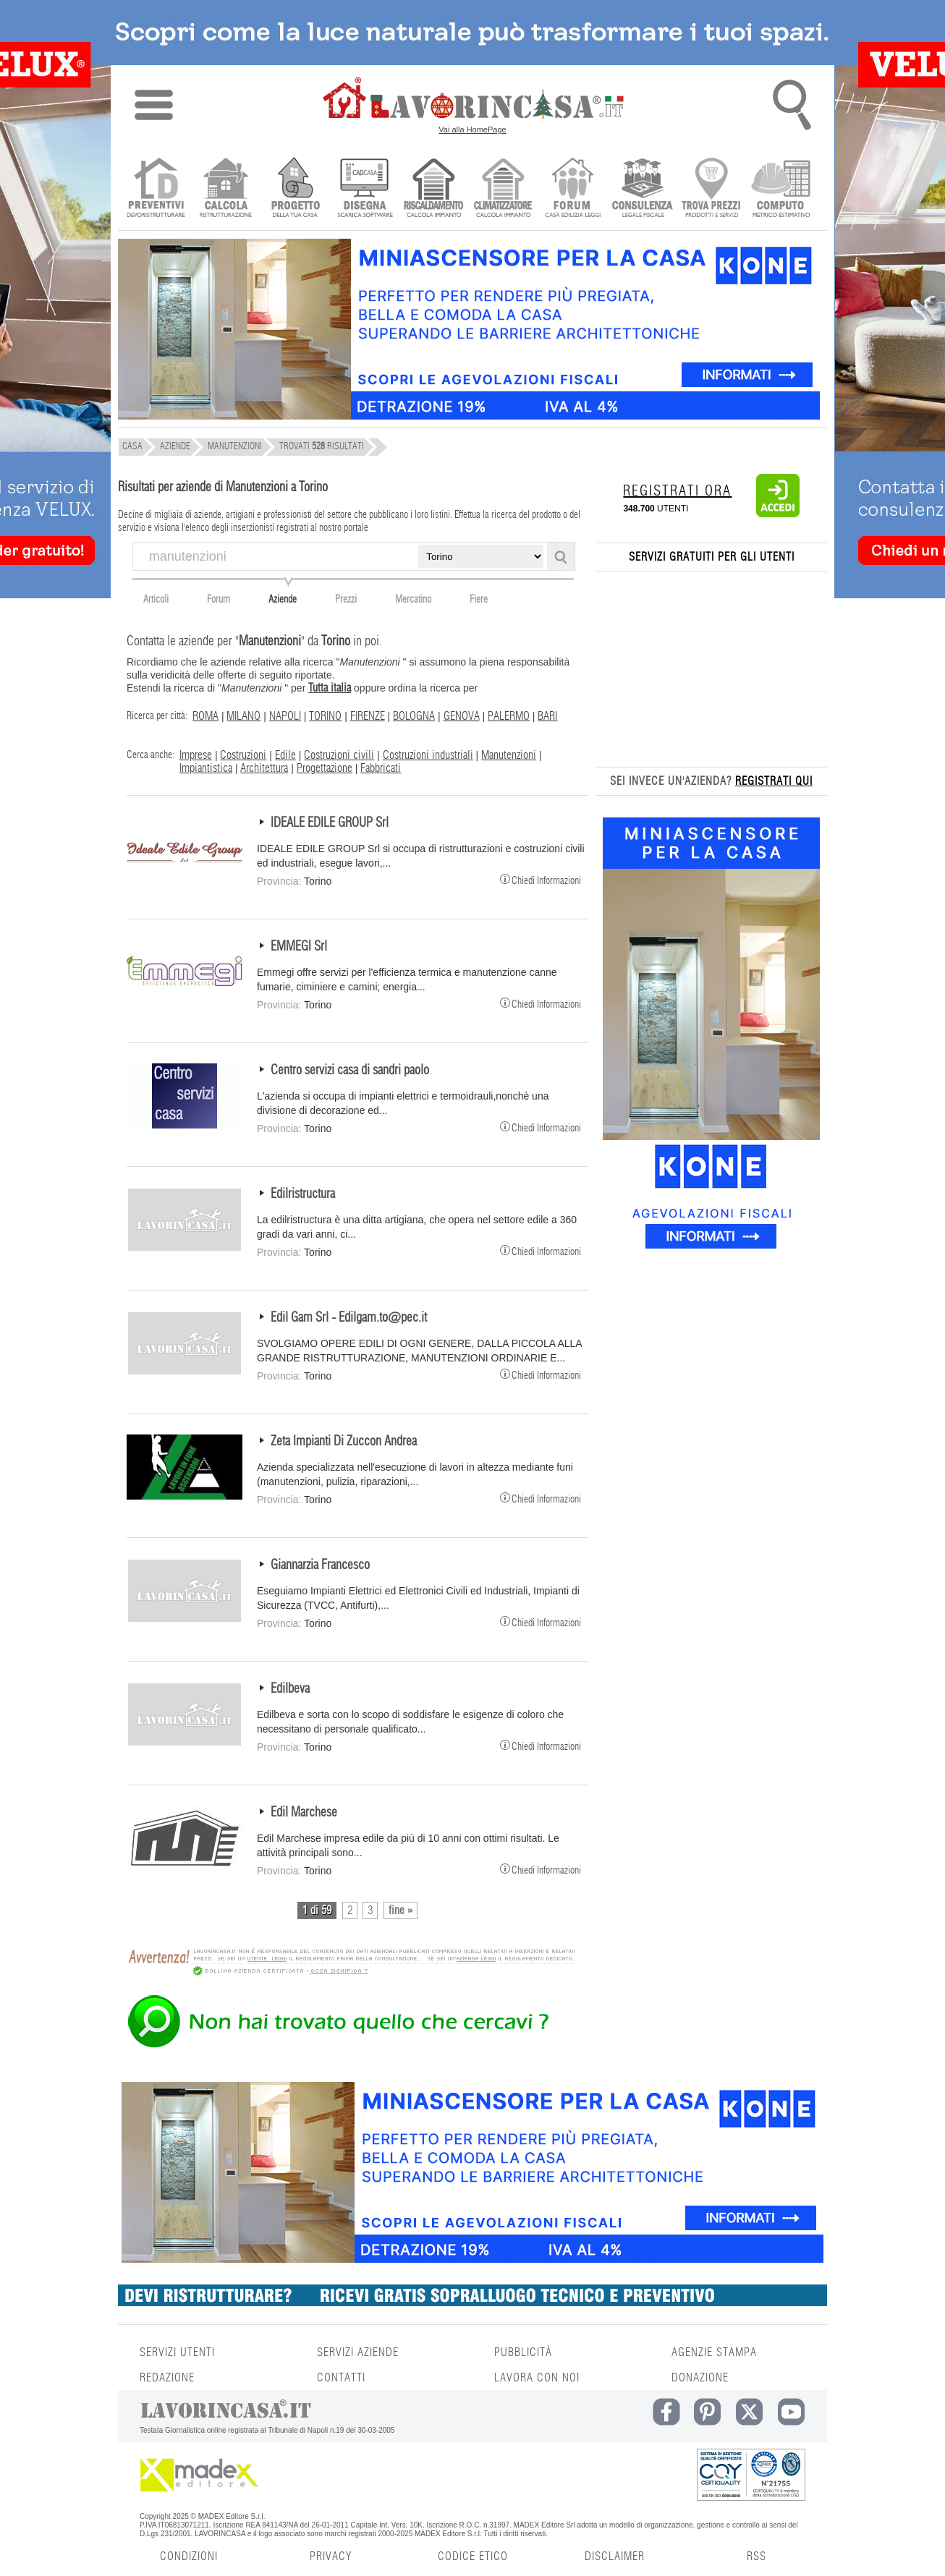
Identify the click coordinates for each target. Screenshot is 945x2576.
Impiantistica (205, 768)
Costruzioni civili (339, 755)
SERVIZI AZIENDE (358, 2352)
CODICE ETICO (473, 2556)
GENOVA (462, 716)
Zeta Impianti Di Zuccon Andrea (344, 1441)
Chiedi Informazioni (540, 879)
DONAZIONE (700, 2378)
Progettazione (324, 768)
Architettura (264, 768)
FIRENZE (367, 716)
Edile (285, 755)
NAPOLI (285, 716)
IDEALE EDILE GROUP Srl (330, 823)
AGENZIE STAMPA (714, 2352)
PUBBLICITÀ (523, 2352)
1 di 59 (316, 1910)
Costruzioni (243, 755)
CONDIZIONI (189, 2556)
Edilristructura (303, 1194)
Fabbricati (380, 768)
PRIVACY (331, 2556)
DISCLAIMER (615, 2556)
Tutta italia (329, 688)
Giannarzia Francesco (320, 1565)
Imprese (195, 755)
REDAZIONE (167, 2378)
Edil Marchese (304, 1812)
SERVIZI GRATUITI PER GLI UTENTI (711, 557)
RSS (756, 2556)
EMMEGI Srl (299, 946)
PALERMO (509, 716)
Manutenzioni (508, 755)
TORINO (325, 716)
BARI (547, 716)
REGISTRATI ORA (677, 491)
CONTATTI (341, 2378)
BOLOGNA (414, 716)
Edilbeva (290, 1689)
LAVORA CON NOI (537, 2378)
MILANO (243, 716)
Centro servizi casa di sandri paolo (350, 1070)
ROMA (205, 716)
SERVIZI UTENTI (177, 2352)
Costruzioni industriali (428, 755)
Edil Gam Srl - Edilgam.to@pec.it (349, 1318)
